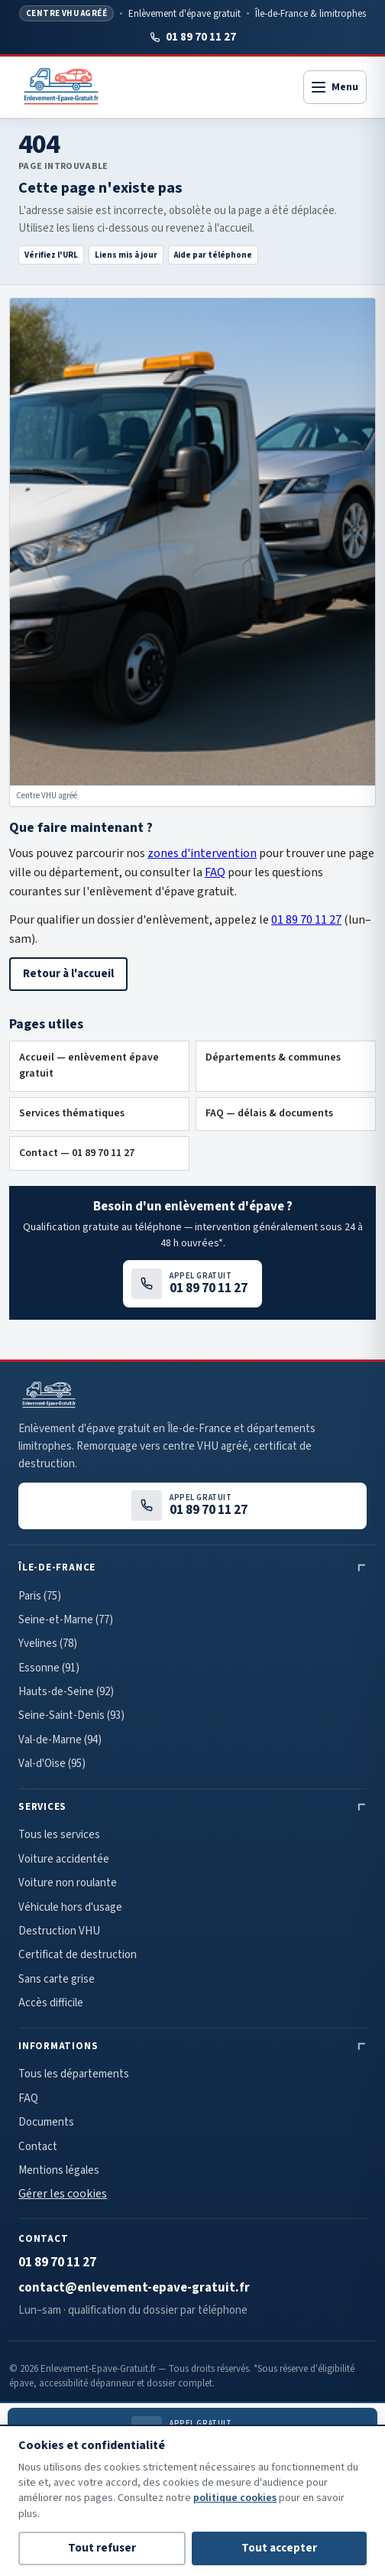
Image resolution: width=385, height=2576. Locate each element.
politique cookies (235, 2498)
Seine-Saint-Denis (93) (71, 1715)
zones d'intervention (202, 853)
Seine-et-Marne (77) (65, 1620)
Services (42, 1807)
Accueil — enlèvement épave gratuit (89, 1066)
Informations (58, 2046)
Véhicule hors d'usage (70, 1907)
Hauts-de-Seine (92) (66, 1692)
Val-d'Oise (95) (52, 1764)
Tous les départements (73, 2074)
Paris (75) (39, 1596)
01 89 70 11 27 (192, 37)
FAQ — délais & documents (269, 1113)
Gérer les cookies (62, 2193)
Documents (46, 2122)
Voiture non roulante (67, 1883)
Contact (37, 2147)
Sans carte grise (56, 1979)
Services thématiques (72, 1113)
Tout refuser (102, 2548)
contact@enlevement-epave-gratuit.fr (134, 2288)
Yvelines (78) (47, 1644)
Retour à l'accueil (68, 974)
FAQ (215, 872)
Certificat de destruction (77, 1955)
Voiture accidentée (63, 1859)
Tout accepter (279, 2548)
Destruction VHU (59, 1931)
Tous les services (59, 1835)
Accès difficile (50, 2003)
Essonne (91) (48, 1668)
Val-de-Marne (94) (60, 1740)
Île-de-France (56, 1567)
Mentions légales (58, 2170)
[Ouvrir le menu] (335, 87)
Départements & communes (273, 1057)
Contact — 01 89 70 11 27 (76, 1153)
